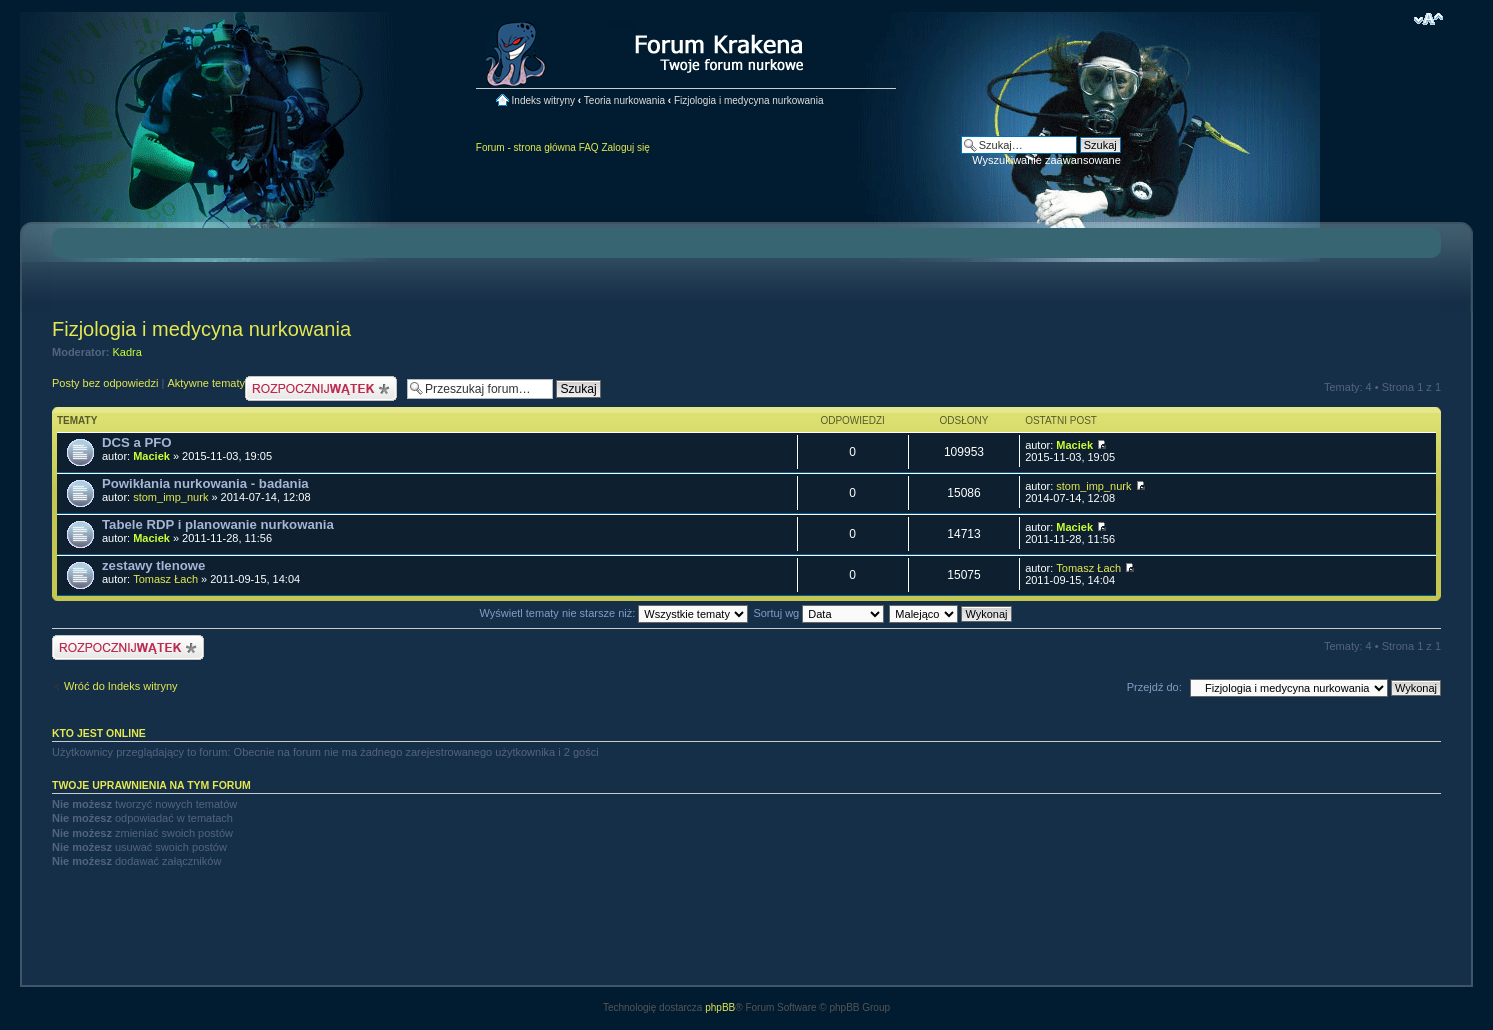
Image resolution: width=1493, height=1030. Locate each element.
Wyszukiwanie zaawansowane (1046, 160)
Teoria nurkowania (624, 100)
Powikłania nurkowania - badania (205, 483)
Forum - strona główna (526, 147)
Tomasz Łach (165, 579)
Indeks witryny (543, 100)
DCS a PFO (137, 442)
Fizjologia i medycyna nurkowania (749, 100)
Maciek (151, 456)
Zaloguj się (625, 147)
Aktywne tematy (206, 383)
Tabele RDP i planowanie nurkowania (218, 524)
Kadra (127, 352)
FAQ (589, 147)
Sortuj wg (818, 613)
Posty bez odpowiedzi (105, 383)
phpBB (720, 1007)
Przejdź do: (1154, 687)
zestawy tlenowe (153, 565)
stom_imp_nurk (170, 497)
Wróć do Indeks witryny (121, 686)
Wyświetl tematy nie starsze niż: (613, 613)
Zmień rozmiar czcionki (1428, 19)
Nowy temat (321, 388)
